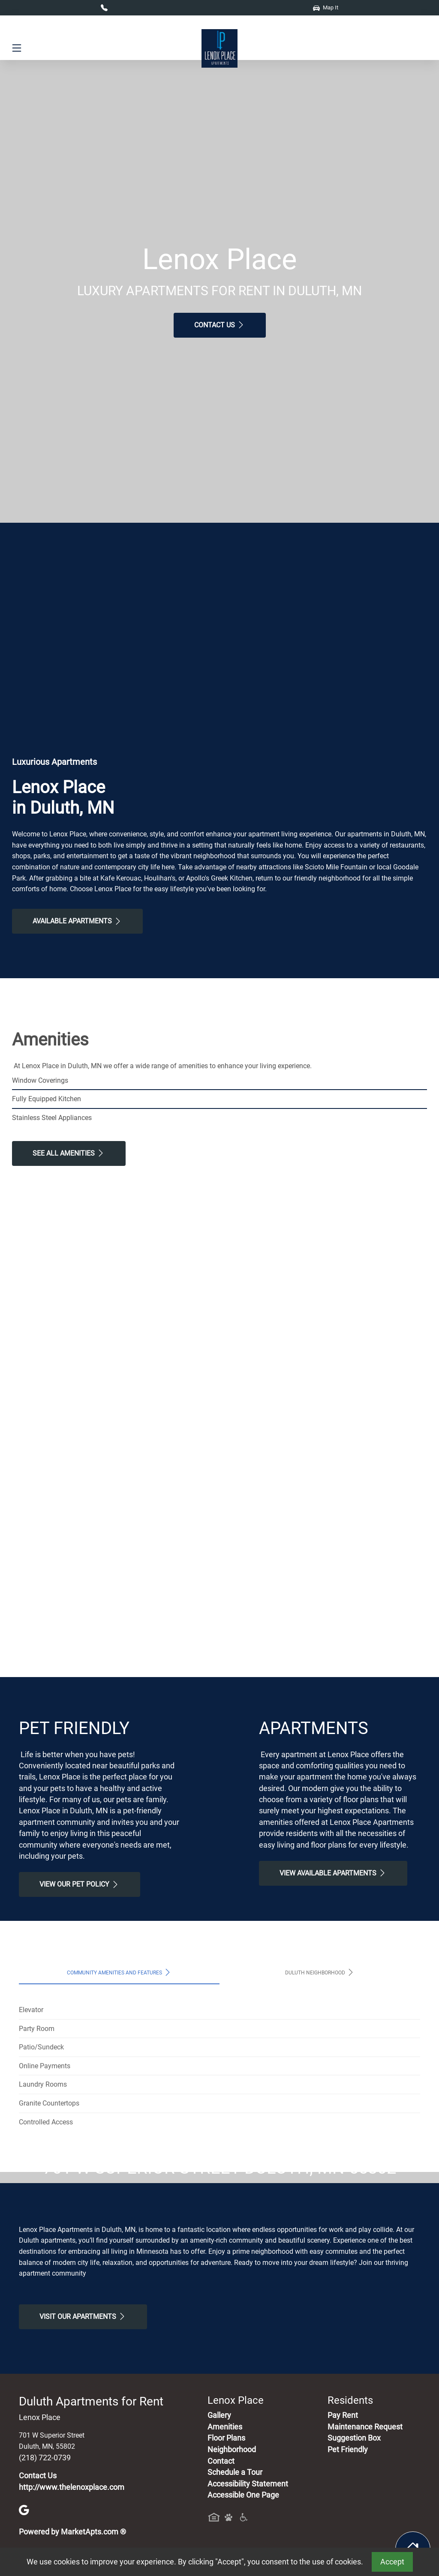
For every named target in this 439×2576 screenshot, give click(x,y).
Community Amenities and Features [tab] (119, 1972)
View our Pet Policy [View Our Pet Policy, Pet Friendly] (79, 1884)
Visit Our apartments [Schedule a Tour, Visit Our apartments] (82, 2477)
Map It (325, 7)
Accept (392, 2562)
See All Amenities (69, 1153)
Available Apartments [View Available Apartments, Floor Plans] (77, 921)
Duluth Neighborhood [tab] (320, 1972)
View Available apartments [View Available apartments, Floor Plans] (333, 1873)
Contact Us (219, 325)
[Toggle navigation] (16, 48)
